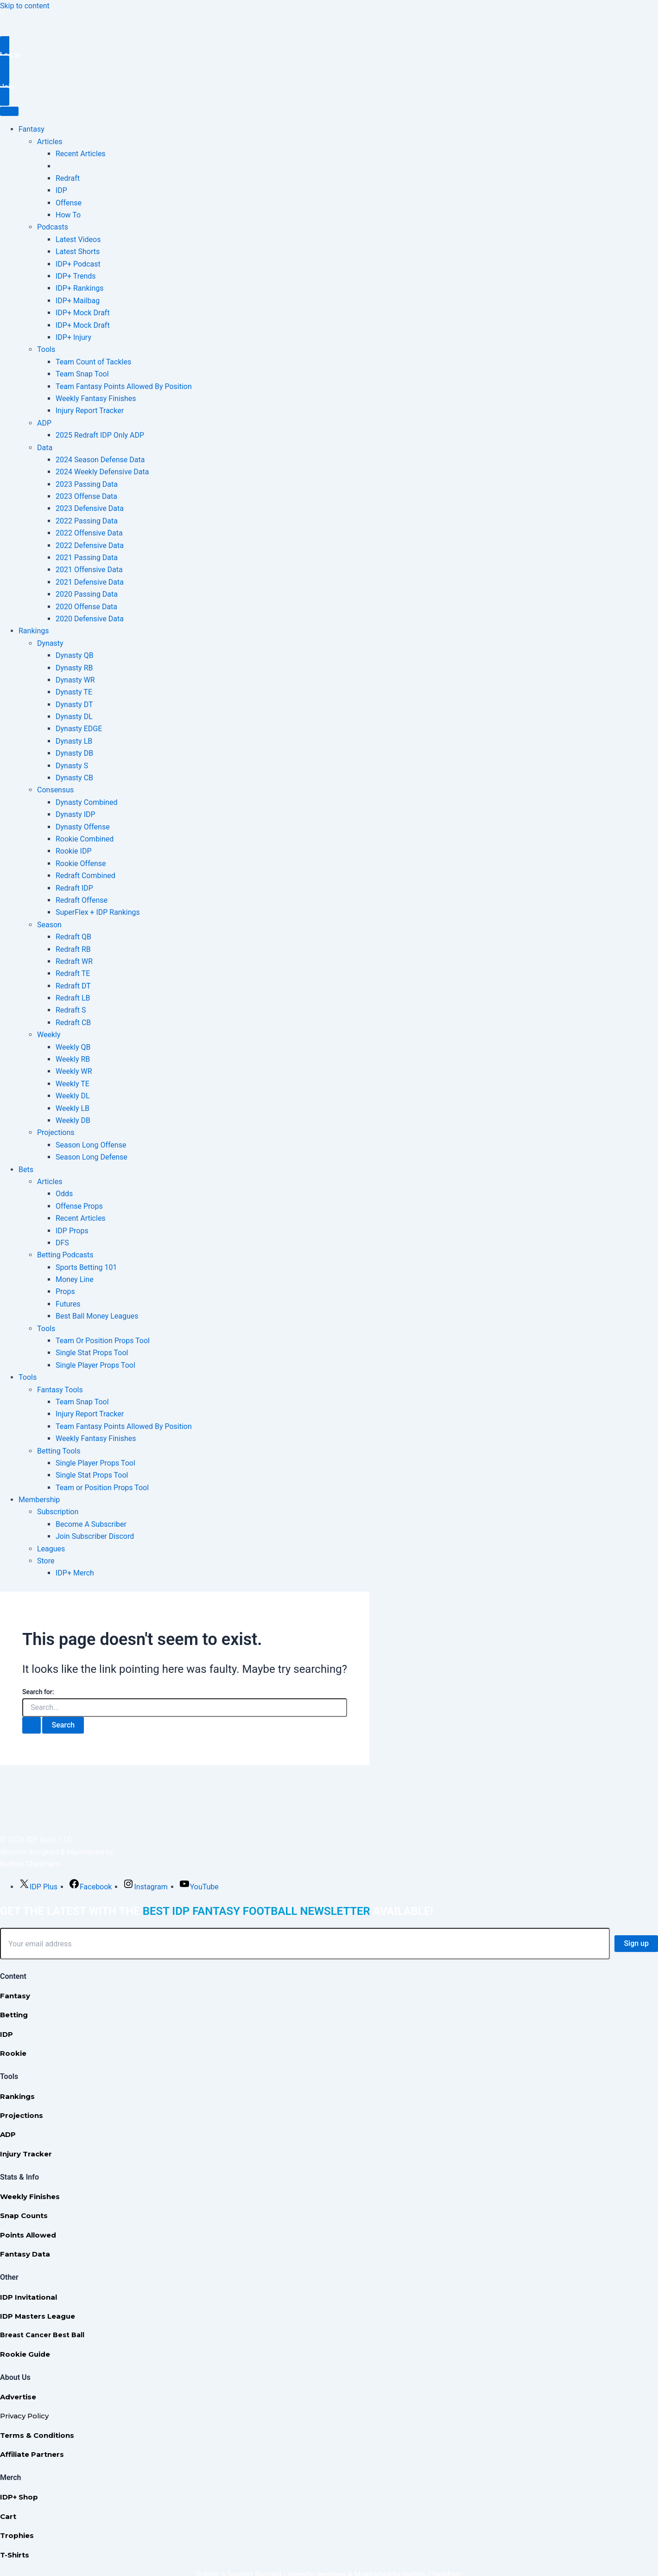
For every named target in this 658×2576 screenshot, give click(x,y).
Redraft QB (73, 936)
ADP (44, 423)
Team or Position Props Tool (102, 1487)
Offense (69, 202)
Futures (68, 1304)
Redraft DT (73, 986)
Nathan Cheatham (30, 1864)
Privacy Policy (24, 2415)
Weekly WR (74, 1071)
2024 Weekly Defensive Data (102, 471)
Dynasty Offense (83, 827)
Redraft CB (73, 1022)
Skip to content (25, 5)
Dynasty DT (74, 704)
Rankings (34, 630)
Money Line (75, 1279)
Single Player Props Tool (95, 1365)
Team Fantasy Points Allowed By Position (124, 386)
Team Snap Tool (82, 374)
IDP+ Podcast (78, 264)
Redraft (68, 178)
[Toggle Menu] (9, 111)
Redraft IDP (74, 888)
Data (44, 447)
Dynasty (50, 643)
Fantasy (31, 129)
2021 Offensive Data (89, 569)
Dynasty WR (75, 680)
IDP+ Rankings (79, 288)
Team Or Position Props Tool (103, 1340)
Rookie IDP (74, 851)
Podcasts (52, 227)
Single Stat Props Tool (92, 1352)
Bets (26, 1169)
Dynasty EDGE (79, 728)
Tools (46, 349)
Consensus (55, 789)
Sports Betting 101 (86, 1267)
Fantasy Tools (60, 1389)
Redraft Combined (85, 875)
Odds (64, 1193)
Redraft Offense (82, 900)
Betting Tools (58, 1451)
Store (45, 1560)
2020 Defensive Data (90, 618)
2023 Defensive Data (90, 508)
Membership (39, 1499)
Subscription (57, 1511)
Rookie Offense (81, 863)
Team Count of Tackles (93, 361)
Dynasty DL (74, 716)
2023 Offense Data (86, 496)
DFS (62, 1242)
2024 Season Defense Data (100, 459)
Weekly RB (73, 1059)
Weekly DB (73, 1120)
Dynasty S (72, 765)
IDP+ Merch (75, 1573)
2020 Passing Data (87, 594)
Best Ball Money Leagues (97, 1316)
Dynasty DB (74, 753)
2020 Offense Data (86, 606)
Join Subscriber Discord (95, 1536)
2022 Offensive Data (89, 533)
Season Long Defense (91, 1157)
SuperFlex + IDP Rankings (98, 912)
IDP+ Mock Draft (83, 312)
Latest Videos (78, 239)
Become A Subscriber (91, 1524)
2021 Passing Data (87, 557)
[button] (329, 55)
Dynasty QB (75, 655)
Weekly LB (72, 1108)
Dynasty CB (74, 777)
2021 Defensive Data (90, 582)
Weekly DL (73, 1095)
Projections (56, 1132)
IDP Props (72, 1230)
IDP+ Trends (76, 276)
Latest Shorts (78, 251)
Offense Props (79, 1206)
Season (49, 924)
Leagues (51, 1548)
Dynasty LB (74, 741)
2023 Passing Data (87, 484)
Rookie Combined (85, 839)
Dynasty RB (74, 667)
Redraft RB (73, 949)
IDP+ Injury (73, 337)
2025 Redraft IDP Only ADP (100, 435)
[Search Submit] (31, 1725)
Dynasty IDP (75, 814)
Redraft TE (73, 973)
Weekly (49, 1034)
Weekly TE (72, 1083)
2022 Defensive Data (90, 545)
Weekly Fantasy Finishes (96, 398)
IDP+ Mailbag (78, 300)
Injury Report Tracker (90, 410)
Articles (49, 141)
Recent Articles (81, 153)
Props (65, 1291)
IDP (61, 190)
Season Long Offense (91, 1145)
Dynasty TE (74, 692)
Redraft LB (73, 998)
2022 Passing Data (87, 520)
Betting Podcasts (65, 1254)
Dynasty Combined (86, 802)
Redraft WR (74, 961)
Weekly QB (73, 1047)
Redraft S (71, 1010)
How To (68, 214)
